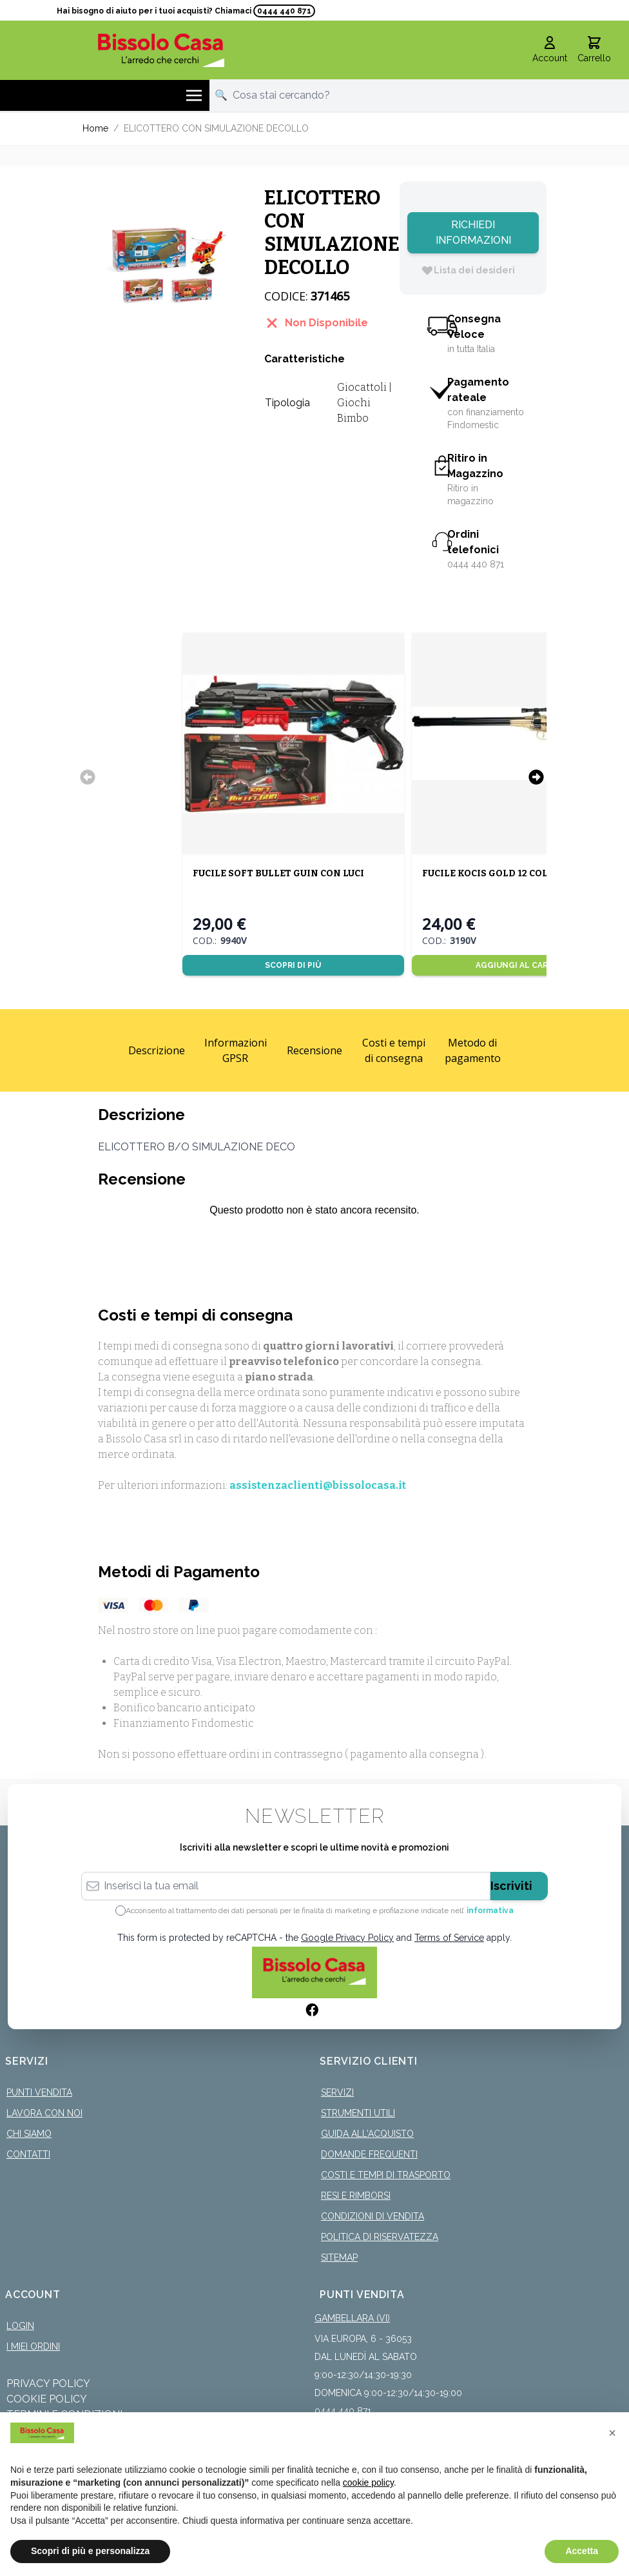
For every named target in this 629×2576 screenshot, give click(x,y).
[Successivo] (536, 777)
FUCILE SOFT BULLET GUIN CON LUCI (277, 873)
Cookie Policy (46, 2399)
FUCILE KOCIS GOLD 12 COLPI (489, 873)
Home (95, 128)
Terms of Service (449, 1937)
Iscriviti (511, 1886)
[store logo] (161, 50)
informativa (490, 1910)
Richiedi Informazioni (473, 232)
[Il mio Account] (549, 50)
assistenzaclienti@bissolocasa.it (317, 1485)
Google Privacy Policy (347, 1937)
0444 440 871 (284, 10)
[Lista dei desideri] (468, 270)
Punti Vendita (39, 2092)
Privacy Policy (48, 2383)
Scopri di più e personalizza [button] (90, 2551)
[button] (612, 2433)
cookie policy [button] (368, 2482)
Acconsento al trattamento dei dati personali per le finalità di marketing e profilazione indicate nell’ (320, 1910)
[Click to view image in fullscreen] (166, 265)
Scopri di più (293, 965)
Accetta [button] (581, 2551)
